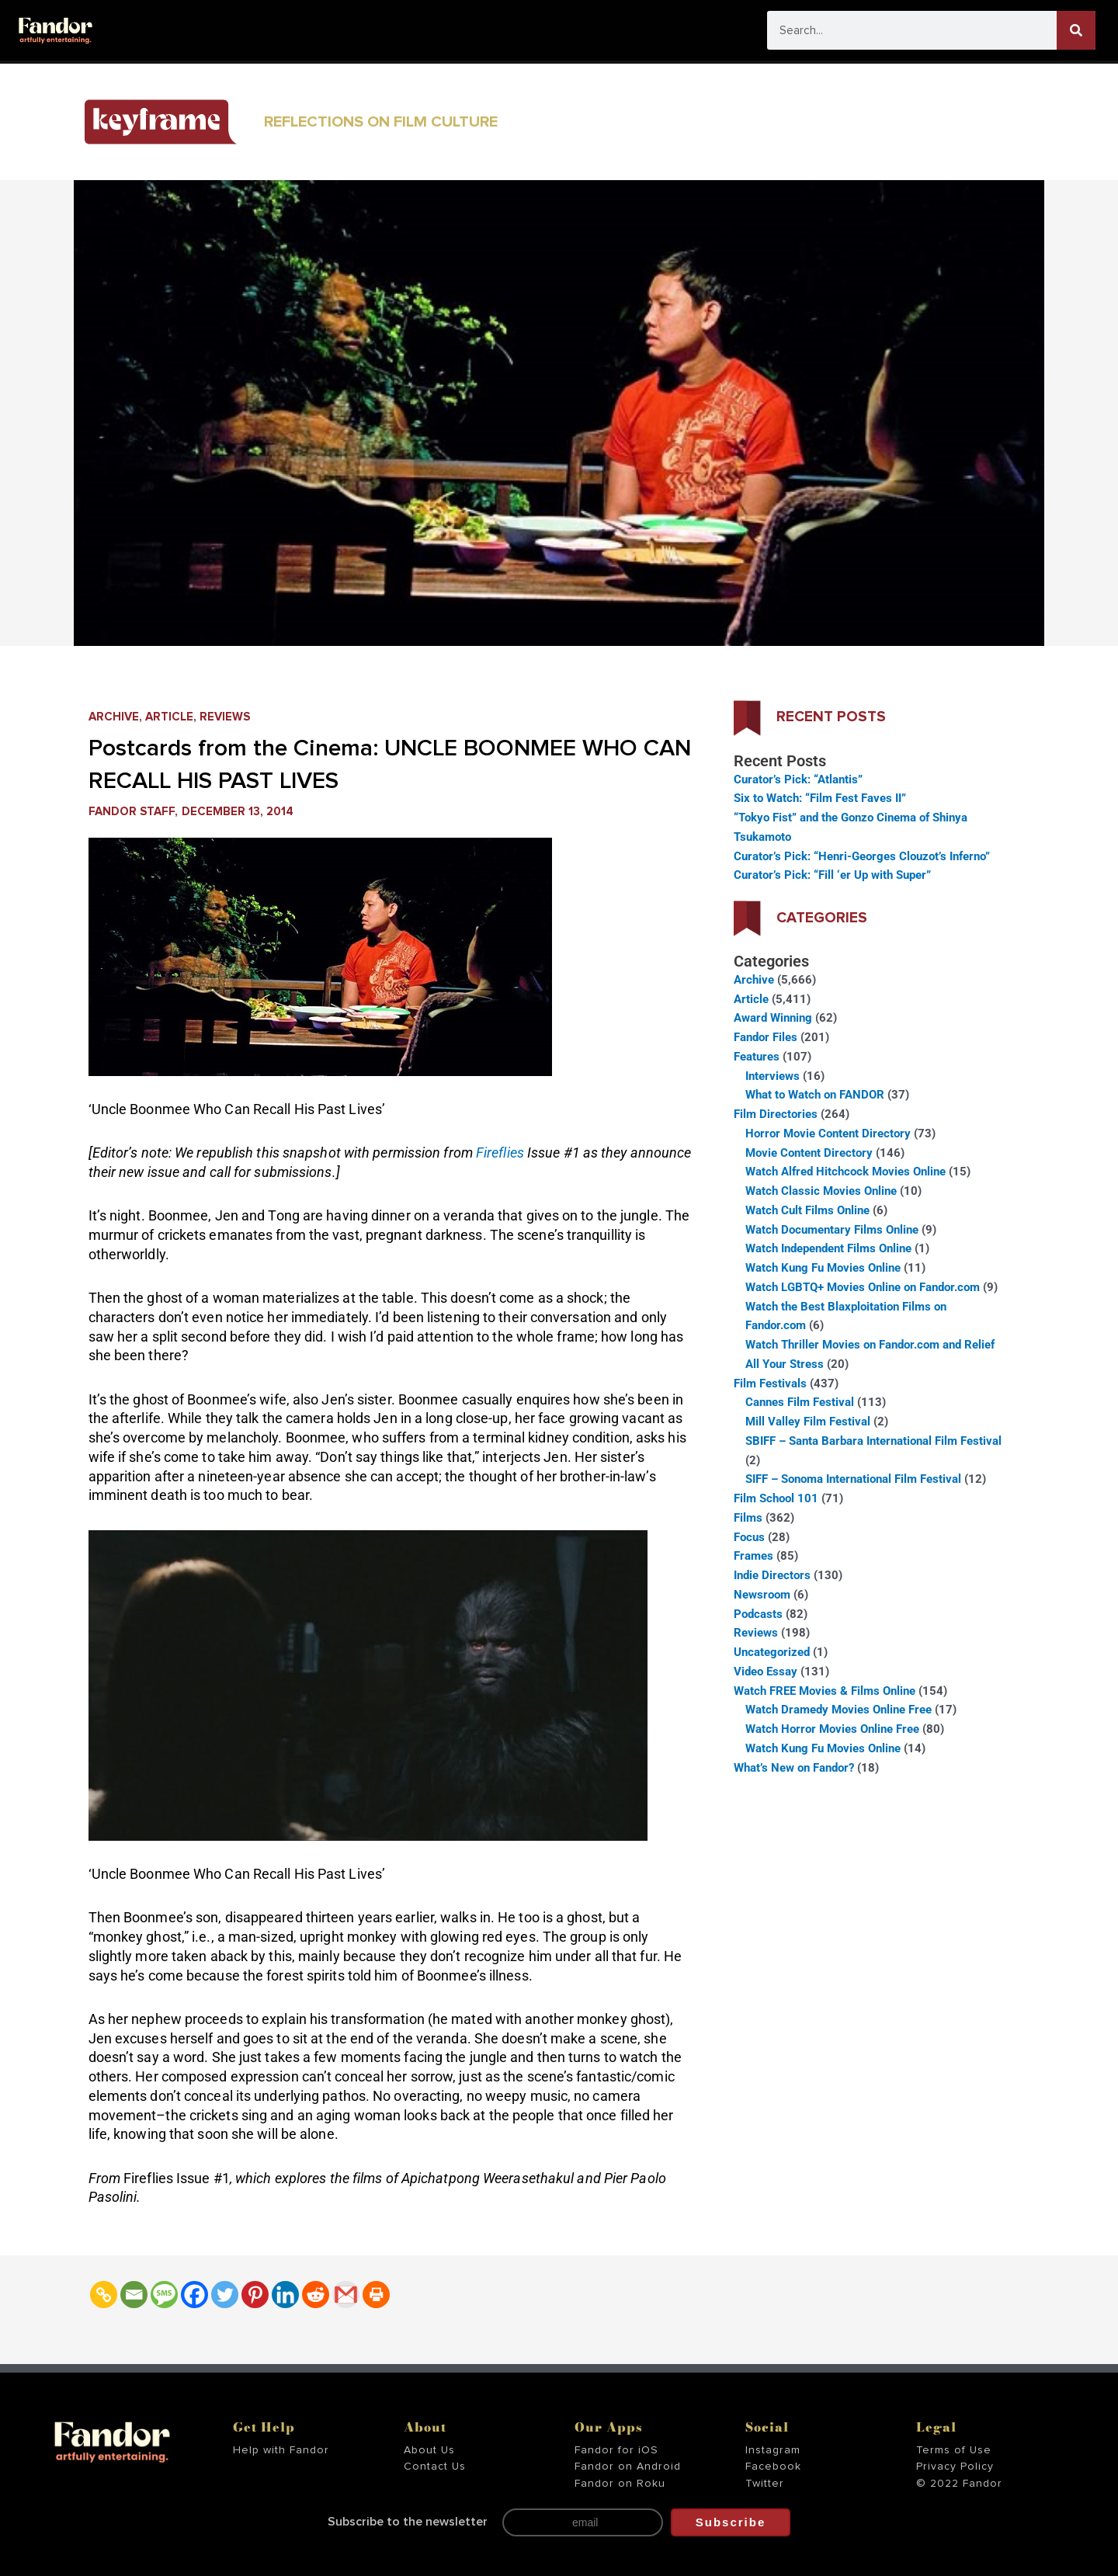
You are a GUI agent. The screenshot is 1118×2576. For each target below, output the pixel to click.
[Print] (376, 2294)
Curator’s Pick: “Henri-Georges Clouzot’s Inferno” (862, 856)
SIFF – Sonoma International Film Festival (853, 1479)
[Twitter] (224, 2294)
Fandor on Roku (620, 2483)
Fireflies (501, 1152)
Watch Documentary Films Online (831, 1230)
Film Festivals (770, 1383)
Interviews (772, 1076)
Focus (749, 1537)
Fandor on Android (628, 2466)
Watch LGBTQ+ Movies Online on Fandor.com (862, 1287)
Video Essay (765, 1672)
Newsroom (762, 1595)
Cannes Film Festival (799, 1402)
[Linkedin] (285, 2294)
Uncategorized (772, 1652)
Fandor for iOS (616, 2450)
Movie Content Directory (809, 1153)
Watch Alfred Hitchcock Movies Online (845, 1172)
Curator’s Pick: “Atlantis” (798, 779)
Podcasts (758, 1614)
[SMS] (164, 2294)
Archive (114, 717)
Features (756, 1057)
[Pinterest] (255, 2294)
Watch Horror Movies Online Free (832, 1729)
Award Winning (773, 1018)
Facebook (773, 2466)
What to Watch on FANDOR (814, 1095)
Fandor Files (765, 1037)
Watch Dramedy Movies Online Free (838, 1710)
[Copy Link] (103, 2294)
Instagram (772, 2450)
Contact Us (435, 2466)
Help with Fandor (281, 2450)
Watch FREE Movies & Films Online (824, 1691)
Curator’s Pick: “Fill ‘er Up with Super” (832, 875)
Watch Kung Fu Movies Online (823, 1268)
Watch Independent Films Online (828, 1248)
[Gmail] (345, 2294)
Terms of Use (953, 2450)
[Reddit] (315, 2294)
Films (748, 1518)
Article (169, 717)
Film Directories (776, 1114)
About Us (429, 2450)
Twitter (764, 2483)
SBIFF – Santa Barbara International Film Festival (873, 1441)
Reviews (225, 717)
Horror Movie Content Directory (828, 1133)
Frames (753, 1556)
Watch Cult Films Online (807, 1210)
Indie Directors (772, 1575)
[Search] (1076, 30)
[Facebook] (194, 2294)
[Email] (134, 2294)
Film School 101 (776, 1498)
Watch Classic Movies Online (821, 1191)
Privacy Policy (955, 2466)
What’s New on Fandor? (794, 1768)
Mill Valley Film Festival (807, 1422)
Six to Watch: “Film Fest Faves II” (820, 798)
